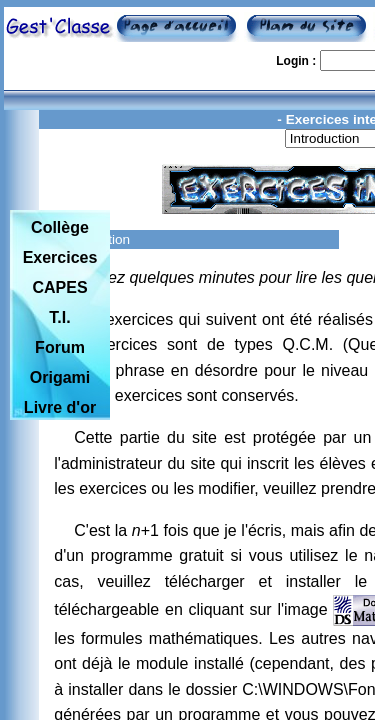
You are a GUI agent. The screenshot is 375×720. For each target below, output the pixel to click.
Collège (60, 227)
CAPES (59, 287)
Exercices (60, 257)
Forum (60, 347)
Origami (60, 377)
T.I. (59, 317)
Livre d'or (60, 407)
